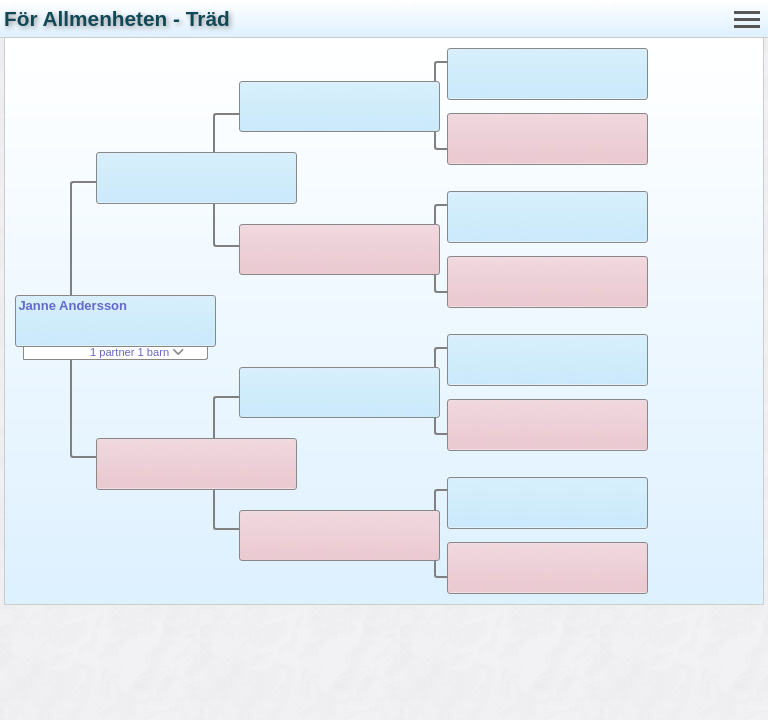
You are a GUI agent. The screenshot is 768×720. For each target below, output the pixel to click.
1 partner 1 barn (137, 352)
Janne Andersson (72, 305)
